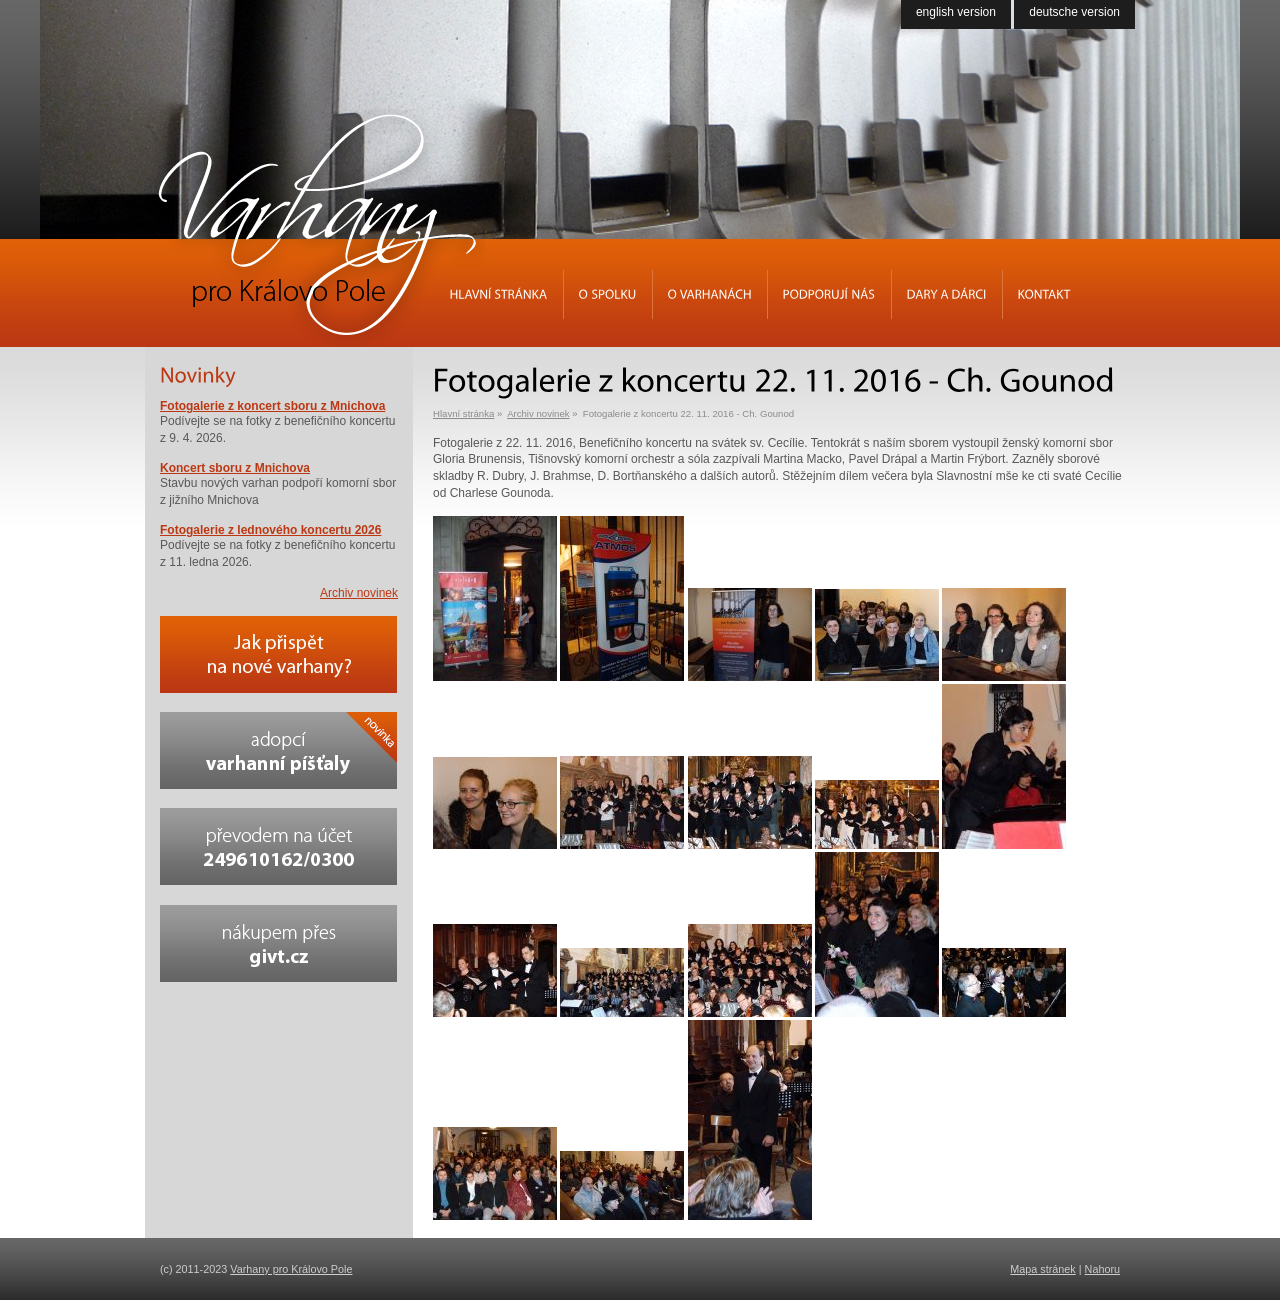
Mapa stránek (1042, 1269)
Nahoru (1102, 1269)
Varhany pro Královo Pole (291, 1269)
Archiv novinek (538, 413)
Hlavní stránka (463, 413)
